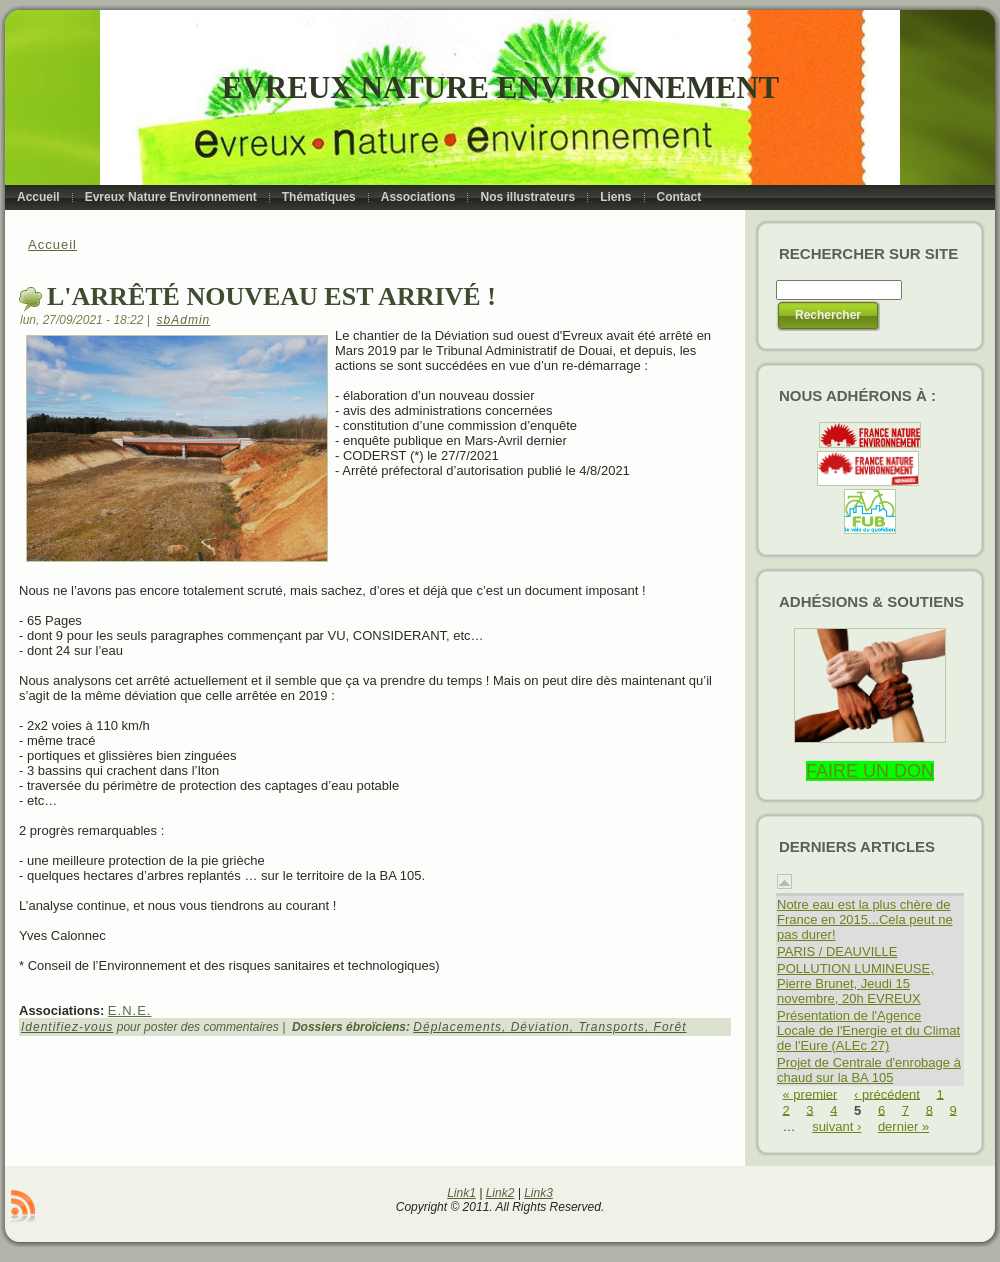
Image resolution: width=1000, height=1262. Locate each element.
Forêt (670, 1027)
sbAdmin (184, 320)
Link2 (500, 1193)
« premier (810, 1093)
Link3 (538, 1193)
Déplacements (457, 1027)
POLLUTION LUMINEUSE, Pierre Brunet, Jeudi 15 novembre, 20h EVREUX (855, 983)
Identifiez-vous (67, 1027)
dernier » (903, 1126)
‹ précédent (887, 1093)
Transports (611, 1027)
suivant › (836, 1126)
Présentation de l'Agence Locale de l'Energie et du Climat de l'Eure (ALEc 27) (868, 1030)
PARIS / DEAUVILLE (837, 951)
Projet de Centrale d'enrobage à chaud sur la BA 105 (869, 1070)
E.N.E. (130, 1010)
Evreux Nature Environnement (500, 87)
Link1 (461, 1193)
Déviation (540, 1027)
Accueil (52, 244)
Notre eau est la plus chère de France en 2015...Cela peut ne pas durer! (865, 919)
